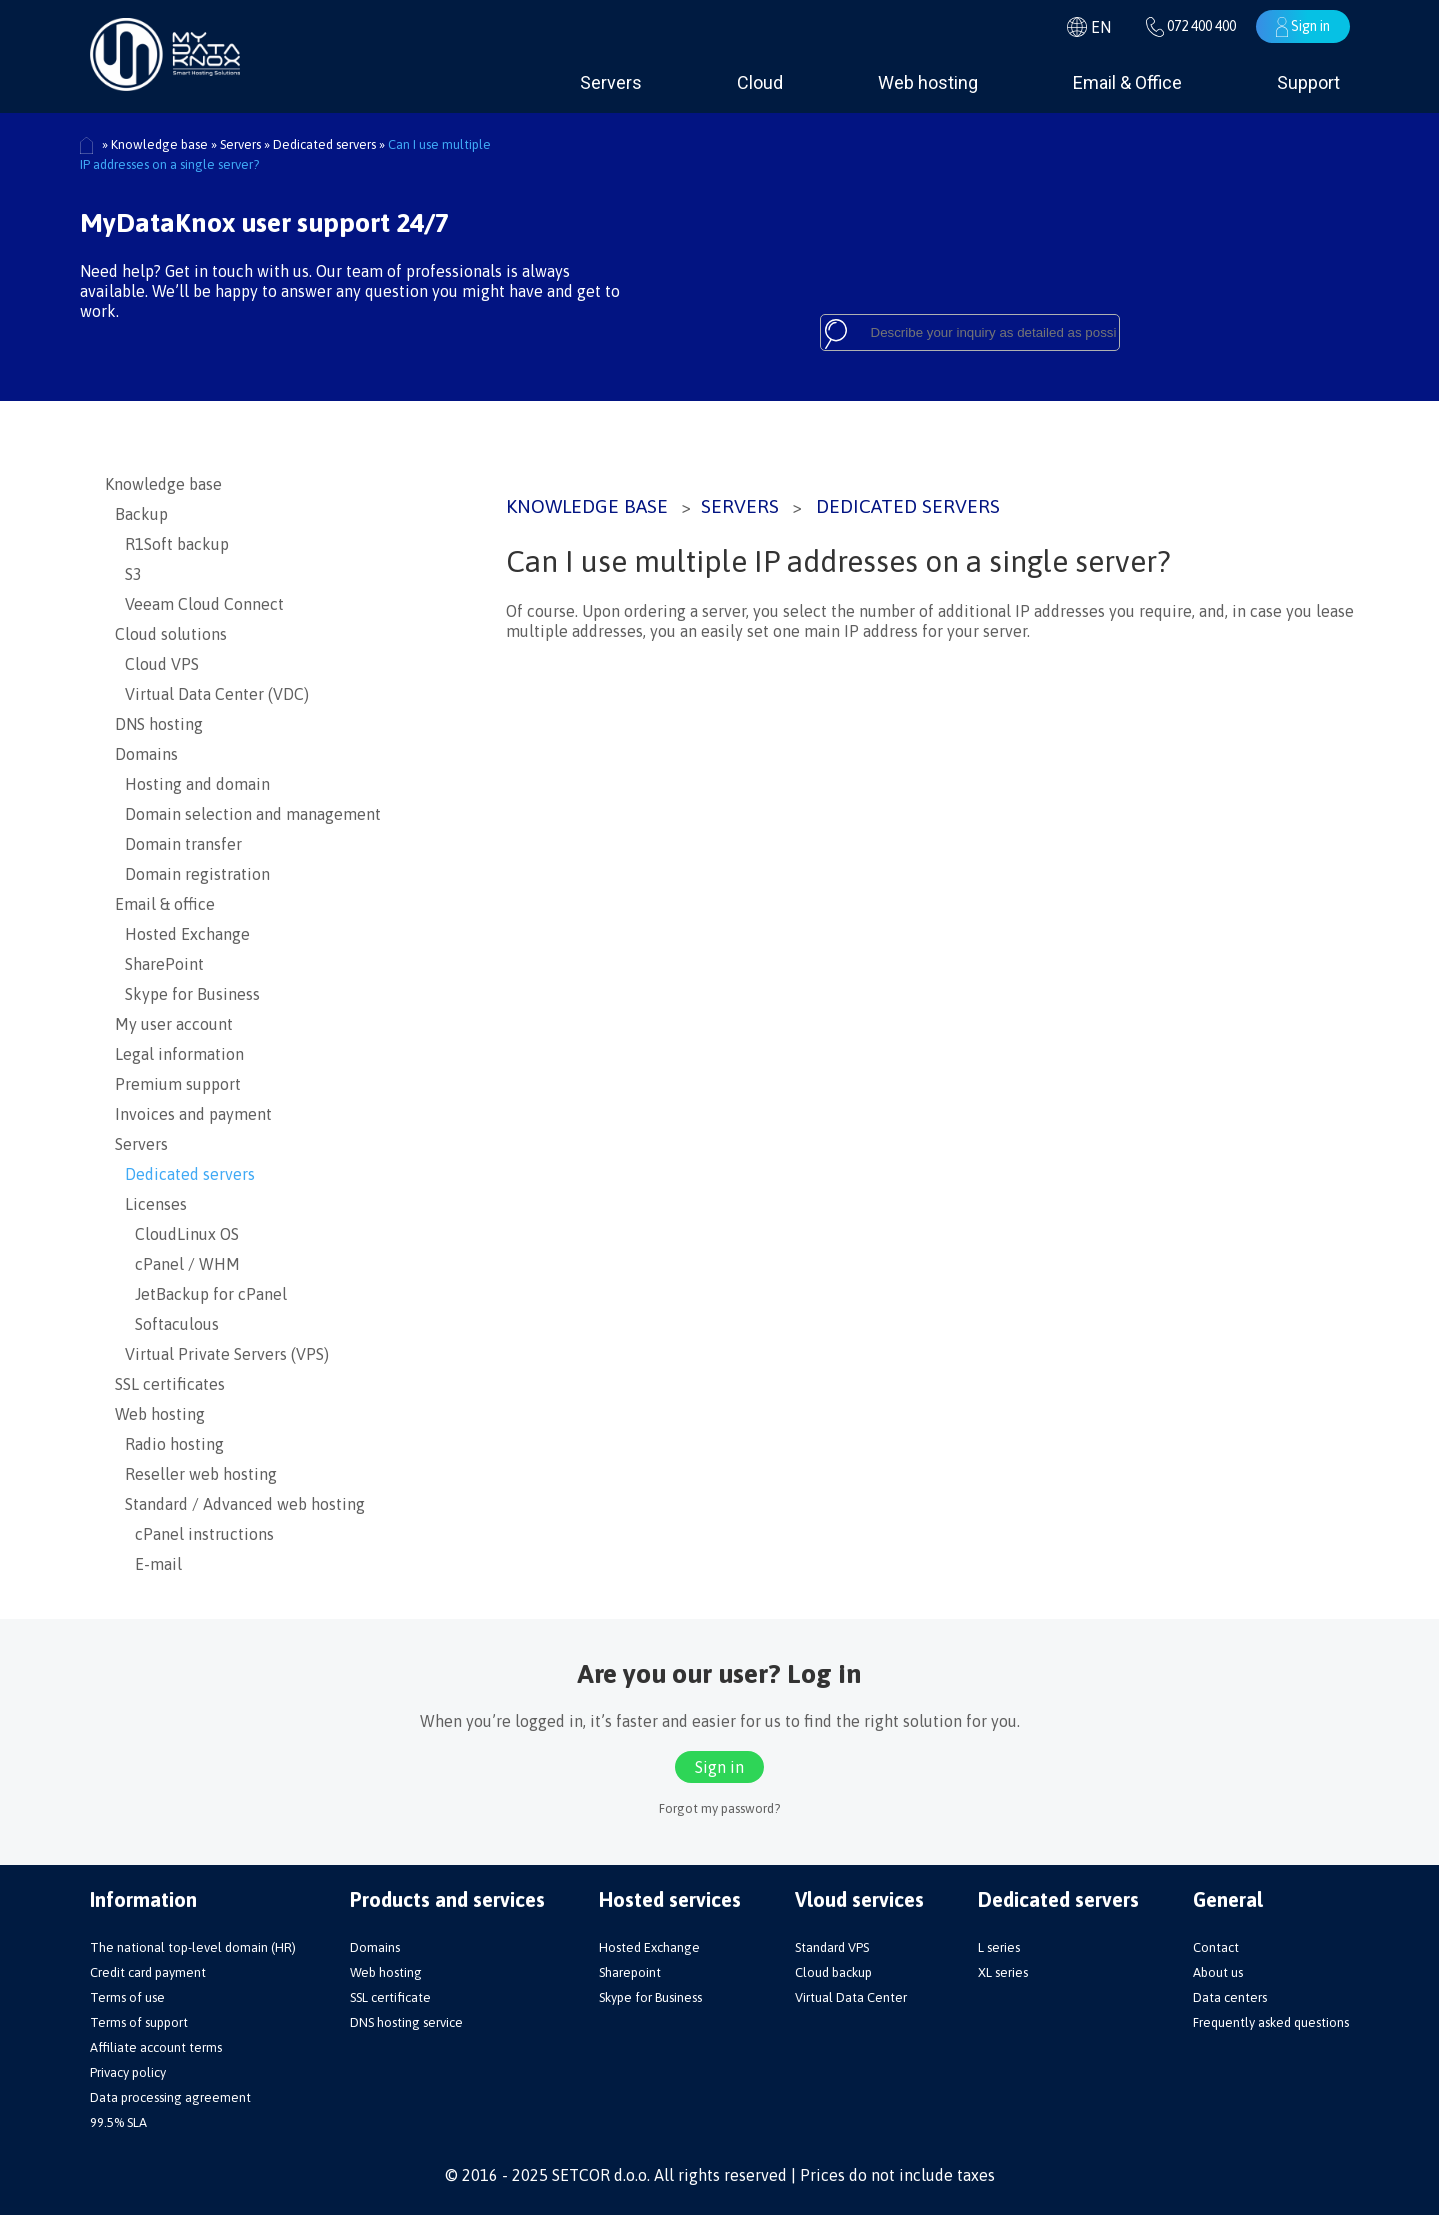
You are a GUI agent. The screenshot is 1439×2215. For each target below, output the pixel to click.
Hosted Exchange (177, 934)
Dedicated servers (908, 506)
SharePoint (154, 964)
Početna (87, 146)
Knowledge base (587, 506)
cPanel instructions (189, 1534)
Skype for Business (182, 994)
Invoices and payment (188, 1114)
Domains (141, 754)
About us (1218, 1972)
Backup (136, 514)
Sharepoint (630, 1972)
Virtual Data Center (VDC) (207, 694)
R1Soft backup (167, 544)
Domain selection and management (243, 814)
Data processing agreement (170, 2097)
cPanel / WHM (172, 1264)
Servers (611, 82)
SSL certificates (165, 1384)
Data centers (1230, 1997)
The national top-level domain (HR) (193, 1947)
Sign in (1303, 27)
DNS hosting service (406, 2022)
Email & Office (1127, 82)
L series (999, 1947)
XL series (1003, 1972)
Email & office (160, 904)
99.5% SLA (118, 2122)
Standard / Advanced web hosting (235, 1504)
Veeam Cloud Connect (194, 604)
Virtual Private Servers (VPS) (217, 1354)
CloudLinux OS (172, 1234)
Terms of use (127, 1997)
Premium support (173, 1084)
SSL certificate (390, 1997)
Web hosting (928, 82)
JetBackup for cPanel (196, 1294)
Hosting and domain (187, 784)
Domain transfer (173, 844)
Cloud (760, 82)
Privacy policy (128, 2072)
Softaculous (162, 1324)
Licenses (146, 1204)
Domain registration (187, 874)
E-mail (143, 1564)
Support (1308, 82)
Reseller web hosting (191, 1474)
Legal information (174, 1054)
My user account (169, 1024)
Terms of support (139, 2022)
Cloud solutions (166, 634)
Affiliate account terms (156, 2047)
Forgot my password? (719, 1808)
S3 (123, 574)
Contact (1216, 1947)
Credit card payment (148, 1972)
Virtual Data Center (851, 1997)
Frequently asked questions (1271, 2022)
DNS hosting (154, 724)
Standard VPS (832, 1947)
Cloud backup (833, 1972)
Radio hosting (164, 1444)
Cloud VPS (152, 664)
